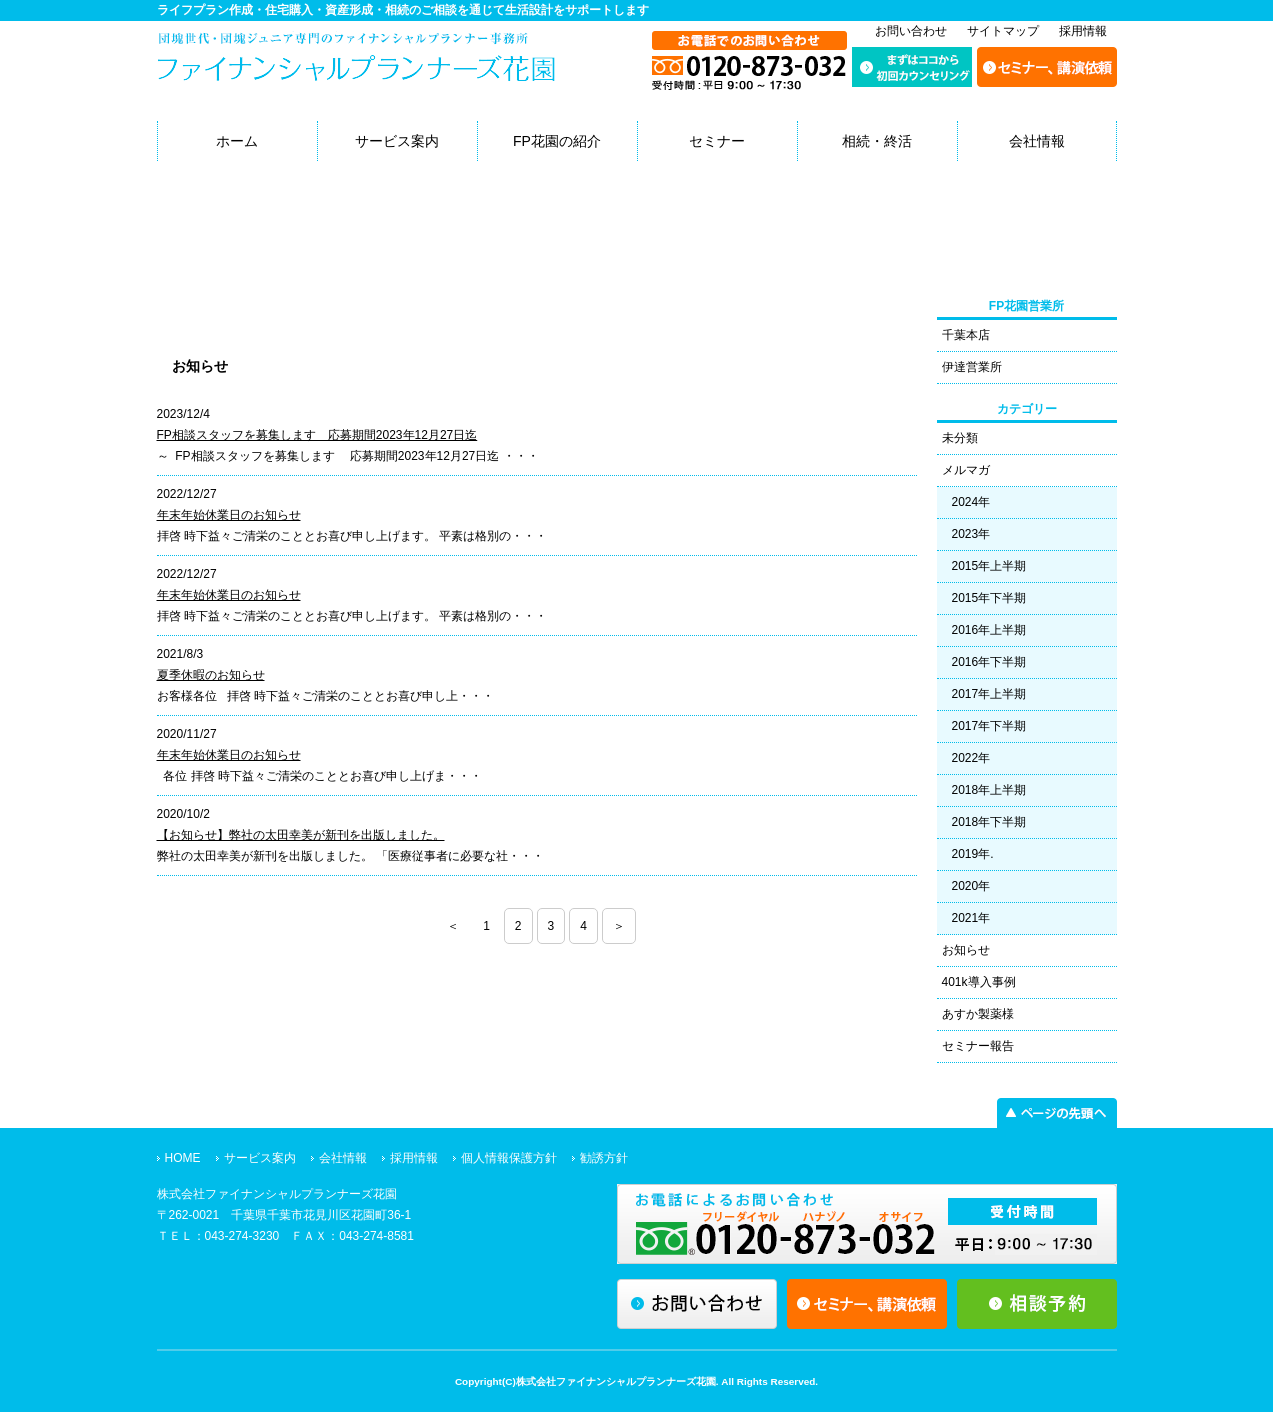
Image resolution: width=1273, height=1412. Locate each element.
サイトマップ (1003, 31)
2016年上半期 (989, 630)
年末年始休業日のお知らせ (229, 515)
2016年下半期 (989, 662)
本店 (188, 315)
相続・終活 (877, 141)
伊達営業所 (972, 367)
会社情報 (1037, 141)
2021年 (971, 918)
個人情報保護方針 (509, 1158)
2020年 (971, 886)
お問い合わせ (911, 31)
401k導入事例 (979, 982)
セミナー (717, 141)
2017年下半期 (989, 726)
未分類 (960, 438)
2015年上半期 (989, 566)
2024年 (971, 502)
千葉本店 (966, 335)
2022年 (971, 758)
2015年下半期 (989, 598)
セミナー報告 (978, 1046)
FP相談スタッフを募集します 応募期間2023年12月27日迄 (317, 435)
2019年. (973, 854)
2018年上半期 (989, 790)
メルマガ (966, 470)
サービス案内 (397, 141)
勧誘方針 (604, 1158)
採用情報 (1083, 31)
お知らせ (966, 950)
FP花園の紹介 (557, 141)
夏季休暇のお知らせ (211, 675)
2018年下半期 (989, 822)
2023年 (971, 534)
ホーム (237, 141)
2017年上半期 (989, 694)
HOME (183, 1158)
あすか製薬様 (978, 1014)
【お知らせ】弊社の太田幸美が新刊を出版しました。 (301, 835)
